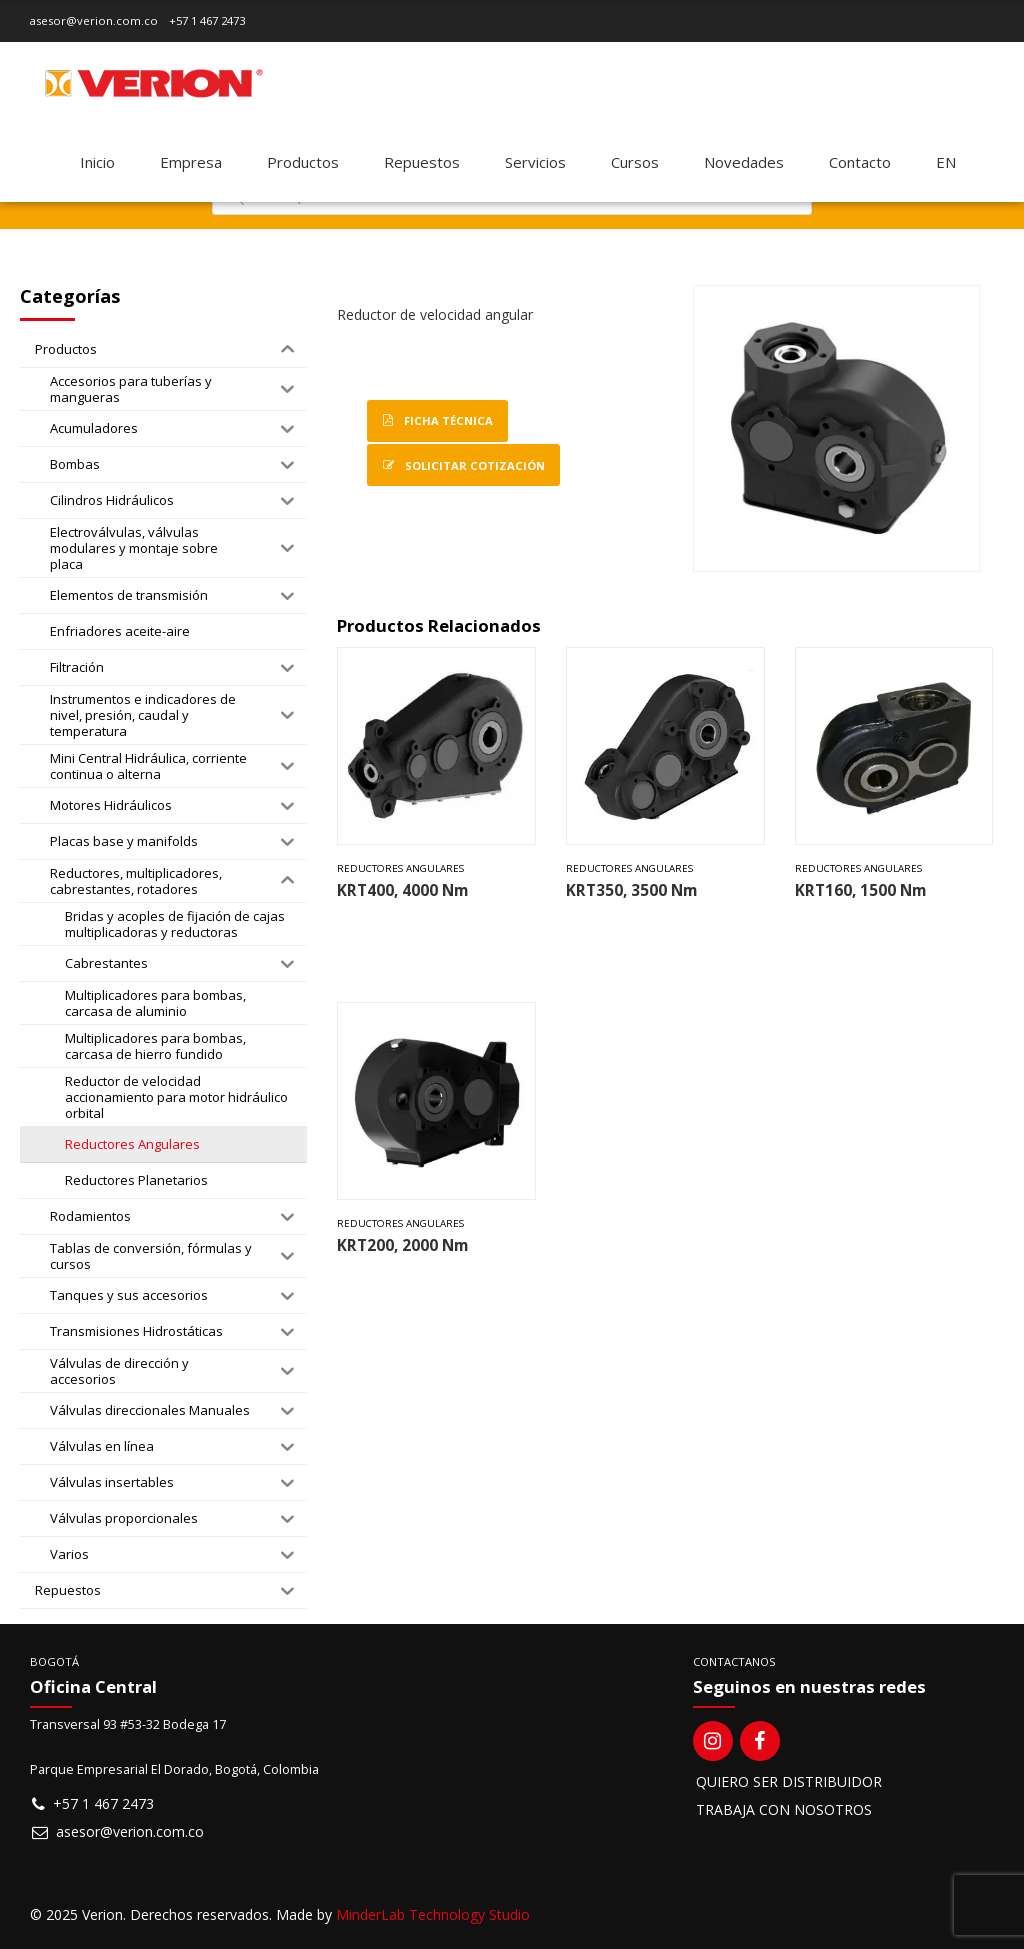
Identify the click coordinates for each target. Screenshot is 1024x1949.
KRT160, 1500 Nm (860, 890)
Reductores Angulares (400, 868)
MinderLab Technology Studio (433, 1914)
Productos (303, 162)
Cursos (635, 162)
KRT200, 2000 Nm (402, 1245)
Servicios (535, 162)
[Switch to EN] (946, 162)
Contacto (860, 162)
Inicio (97, 162)
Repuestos (422, 162)
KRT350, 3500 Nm (631, 890)
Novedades (744, 162)
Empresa (191, 162)
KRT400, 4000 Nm (402, 890)
